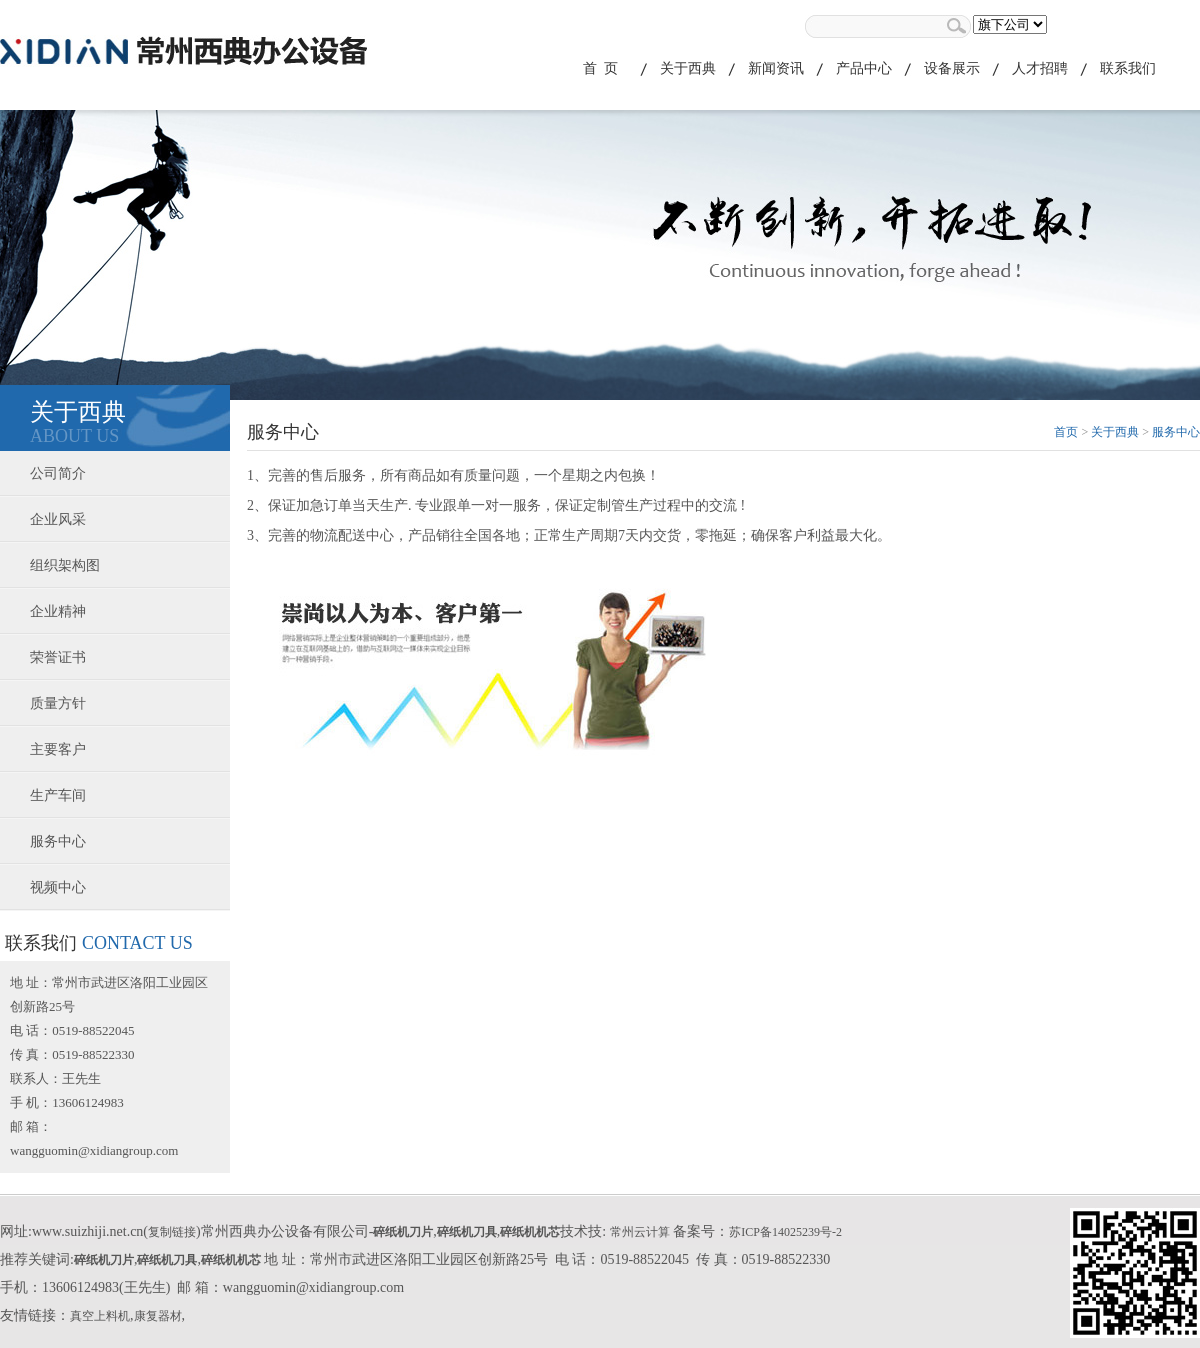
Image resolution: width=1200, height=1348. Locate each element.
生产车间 (58, 795)
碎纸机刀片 (403, 1232)
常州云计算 (640, 1232)
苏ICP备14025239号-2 (785, 1232)
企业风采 (58, 519)
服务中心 (58, 841)
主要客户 (58, 749)
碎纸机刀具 (467, 1232)
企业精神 (58, 611)
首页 (1066, 432)
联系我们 (1128, 68)
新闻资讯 (776, 68)
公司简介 (58, 473)
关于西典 (688, 68)
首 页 (600, 68)
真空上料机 (100, 1316)
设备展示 (952, 68)
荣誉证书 (58, 657)
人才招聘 (1040, 68)
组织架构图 (65, 565)
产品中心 (864, 68)
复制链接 (172, 1232)
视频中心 (58, 887)
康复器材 (158, 1316)
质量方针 (58, 703)
